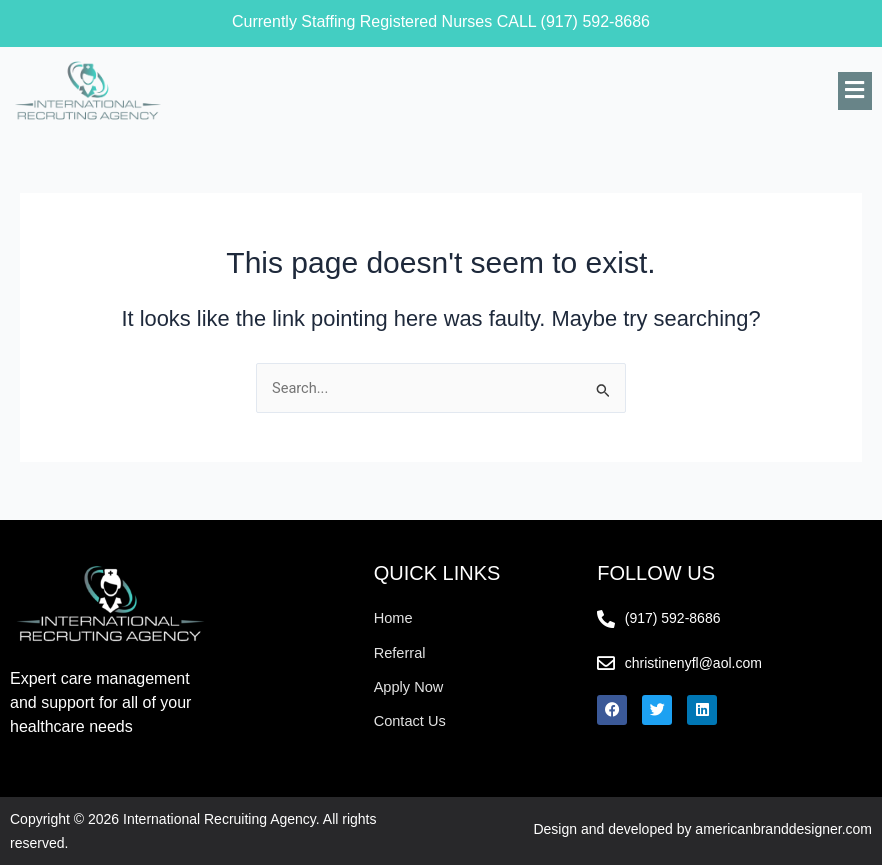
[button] (855, 91)
